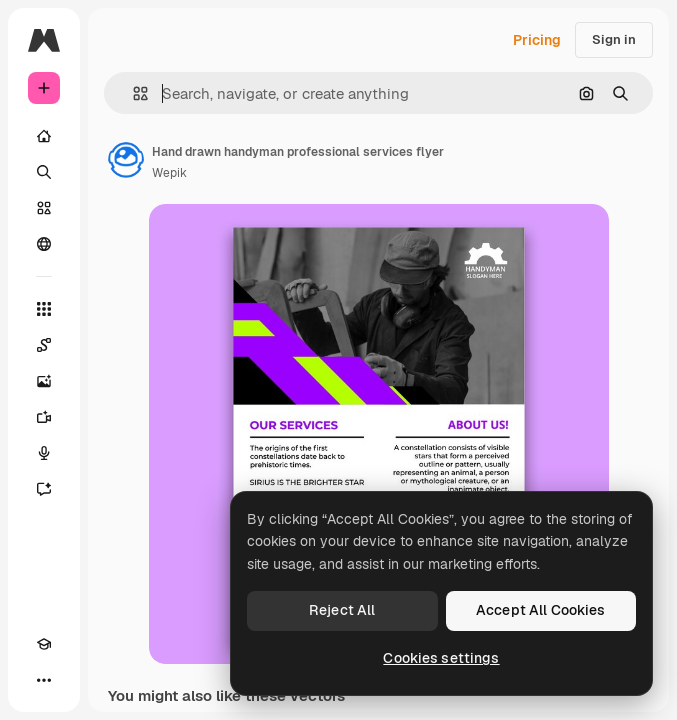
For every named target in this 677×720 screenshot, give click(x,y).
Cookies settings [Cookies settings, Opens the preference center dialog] (441, 658)
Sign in (614, 39)
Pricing (537, 40)
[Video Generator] (44, 417)
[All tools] (44, 309)
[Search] (44, 172)
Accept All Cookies (541, 610)
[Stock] (44, 208)
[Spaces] (44, 345)
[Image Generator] (44, 381)
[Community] (44, 244)
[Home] (44, 136)
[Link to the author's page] (126, 160)
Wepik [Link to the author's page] (169, 173)
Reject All (342, 610)
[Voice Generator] (44, 453)
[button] (132, 93)
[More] (44, 680)
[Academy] (44, 644)
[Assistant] (44, 489)
